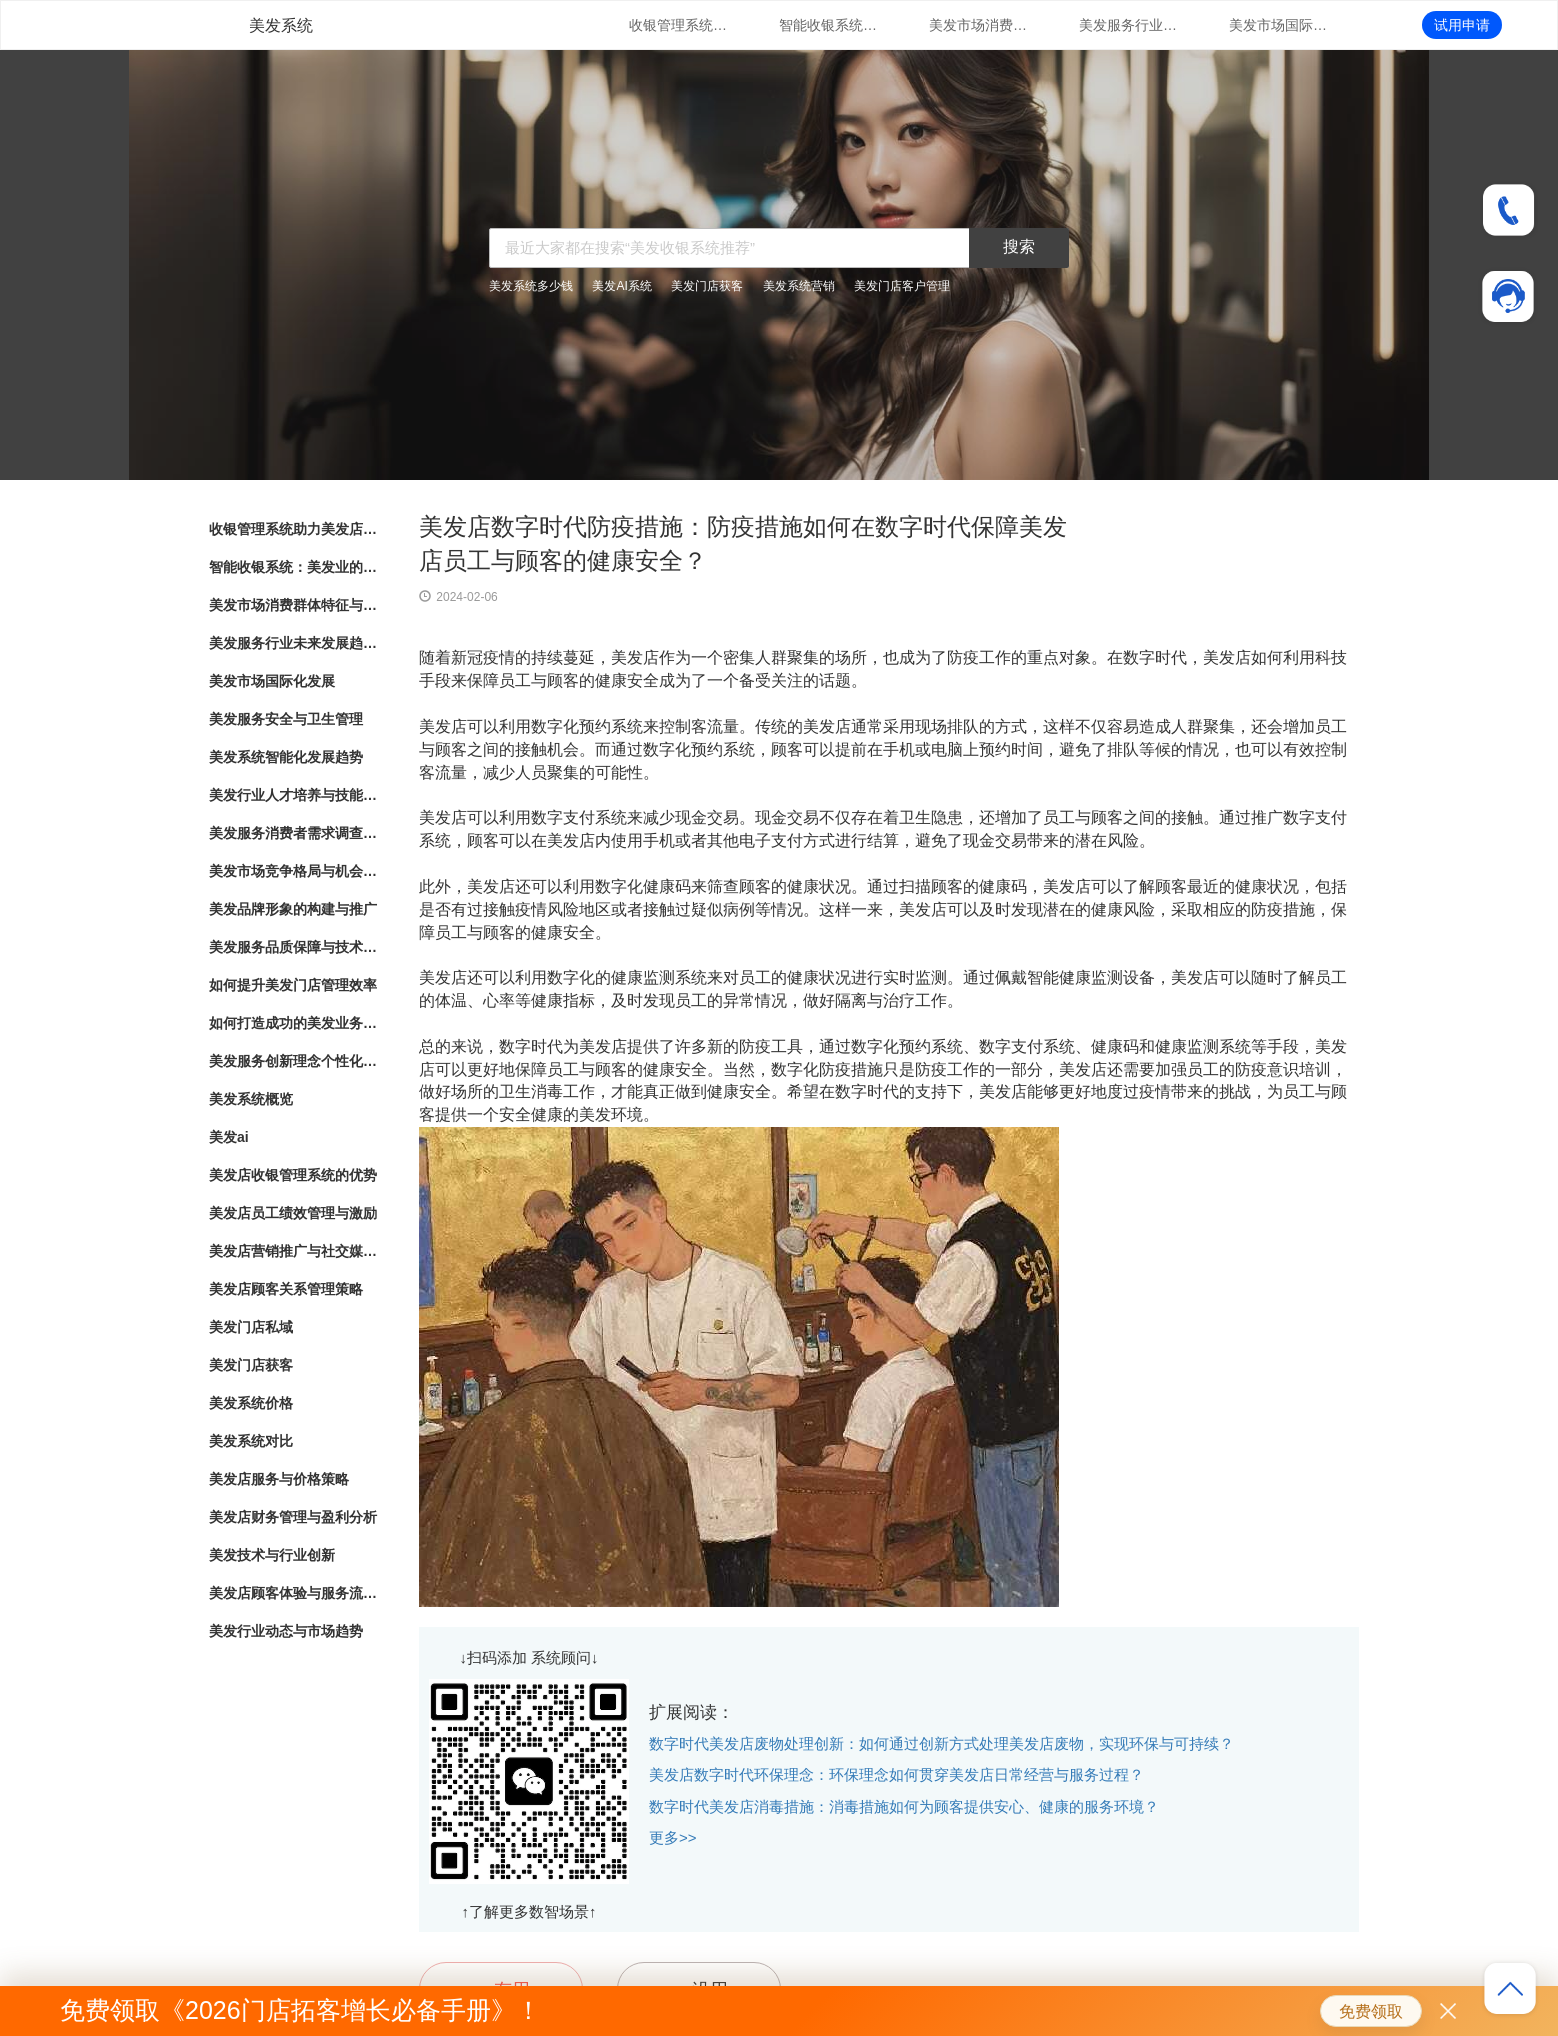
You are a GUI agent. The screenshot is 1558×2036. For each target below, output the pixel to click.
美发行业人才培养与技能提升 (294, 795)
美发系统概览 (251, 1099)
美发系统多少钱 (531, 286)
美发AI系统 (621, 286)
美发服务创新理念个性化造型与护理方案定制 (294, 1061)
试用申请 (1462, 25)
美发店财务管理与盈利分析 (293, 1517)
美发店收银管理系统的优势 (293, 1175)
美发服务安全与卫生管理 (286, 719)
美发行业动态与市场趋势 (286, 1631)
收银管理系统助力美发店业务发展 (679, 25)
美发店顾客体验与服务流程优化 (294, 1593)
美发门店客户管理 (902, 286)
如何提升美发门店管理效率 (293, 985)
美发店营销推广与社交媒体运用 (294, 1251)
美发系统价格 (251, 1403)
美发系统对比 (251, 1441)
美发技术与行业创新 (272, 1555)
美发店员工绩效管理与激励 (293, 1213)
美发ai (229, 1137)
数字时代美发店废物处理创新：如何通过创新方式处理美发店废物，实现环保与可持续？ (941, 1743)
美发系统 (281, 25)
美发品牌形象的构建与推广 (293, 909)
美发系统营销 (799, 286)
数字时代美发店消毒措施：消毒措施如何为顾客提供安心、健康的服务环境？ (904, 1806)
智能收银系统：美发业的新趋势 (829, 25)
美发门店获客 (707, 286)
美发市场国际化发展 (1279, 25)
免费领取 (1371, 2011)
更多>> (673, 1837)
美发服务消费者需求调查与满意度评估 (294, 833)
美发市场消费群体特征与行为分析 (979, 25)
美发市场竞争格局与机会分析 (294, 871)
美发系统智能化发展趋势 (286, 757)
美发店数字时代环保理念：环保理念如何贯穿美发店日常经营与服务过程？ (896, 1774)
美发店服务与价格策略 (279, 1479)
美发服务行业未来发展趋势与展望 (1129, 25)
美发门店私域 (251, 1327)
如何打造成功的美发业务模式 (294, 1023)
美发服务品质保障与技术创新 (294, 947)
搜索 (1019, 246)
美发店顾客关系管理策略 (286, 1289)
